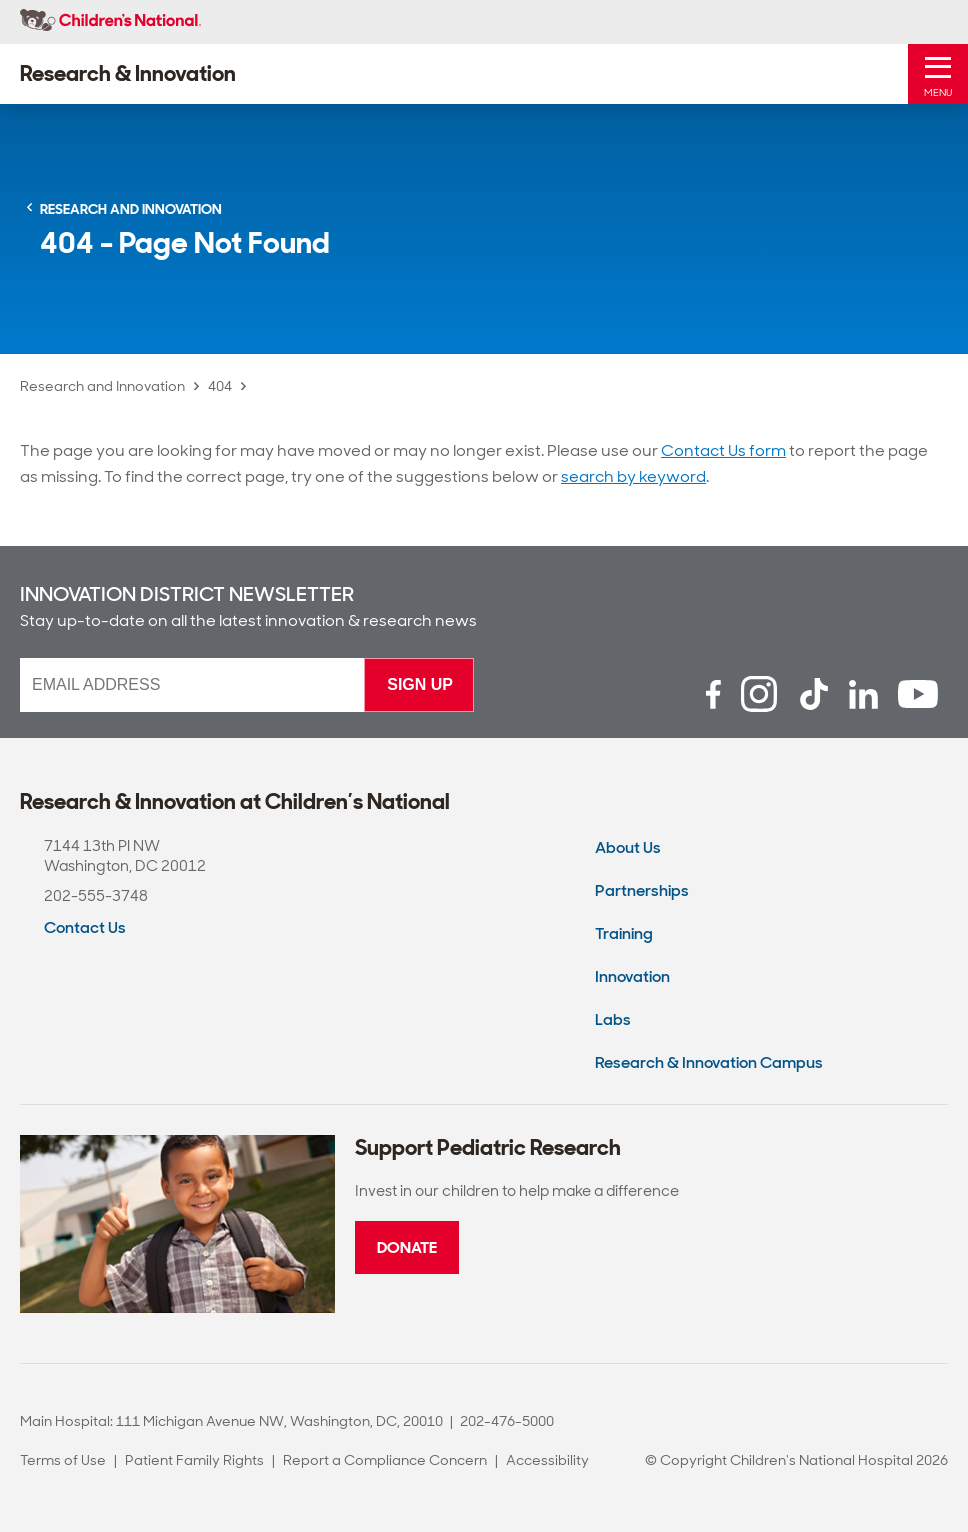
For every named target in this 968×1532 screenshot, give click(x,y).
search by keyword (633, 476)
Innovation (632, 976)
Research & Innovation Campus (709, 1062)
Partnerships (642, 890)
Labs (613, 1019)
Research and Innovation (102, 386)
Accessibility (547, 1460)
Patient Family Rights (194, 1460)
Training (624, 933)
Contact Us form (723, 450)
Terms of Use (63, 1460)
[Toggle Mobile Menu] (938, 74)
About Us (628, 847)
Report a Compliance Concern (385, 1460)
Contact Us (85, 927)
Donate (407, 1247)
